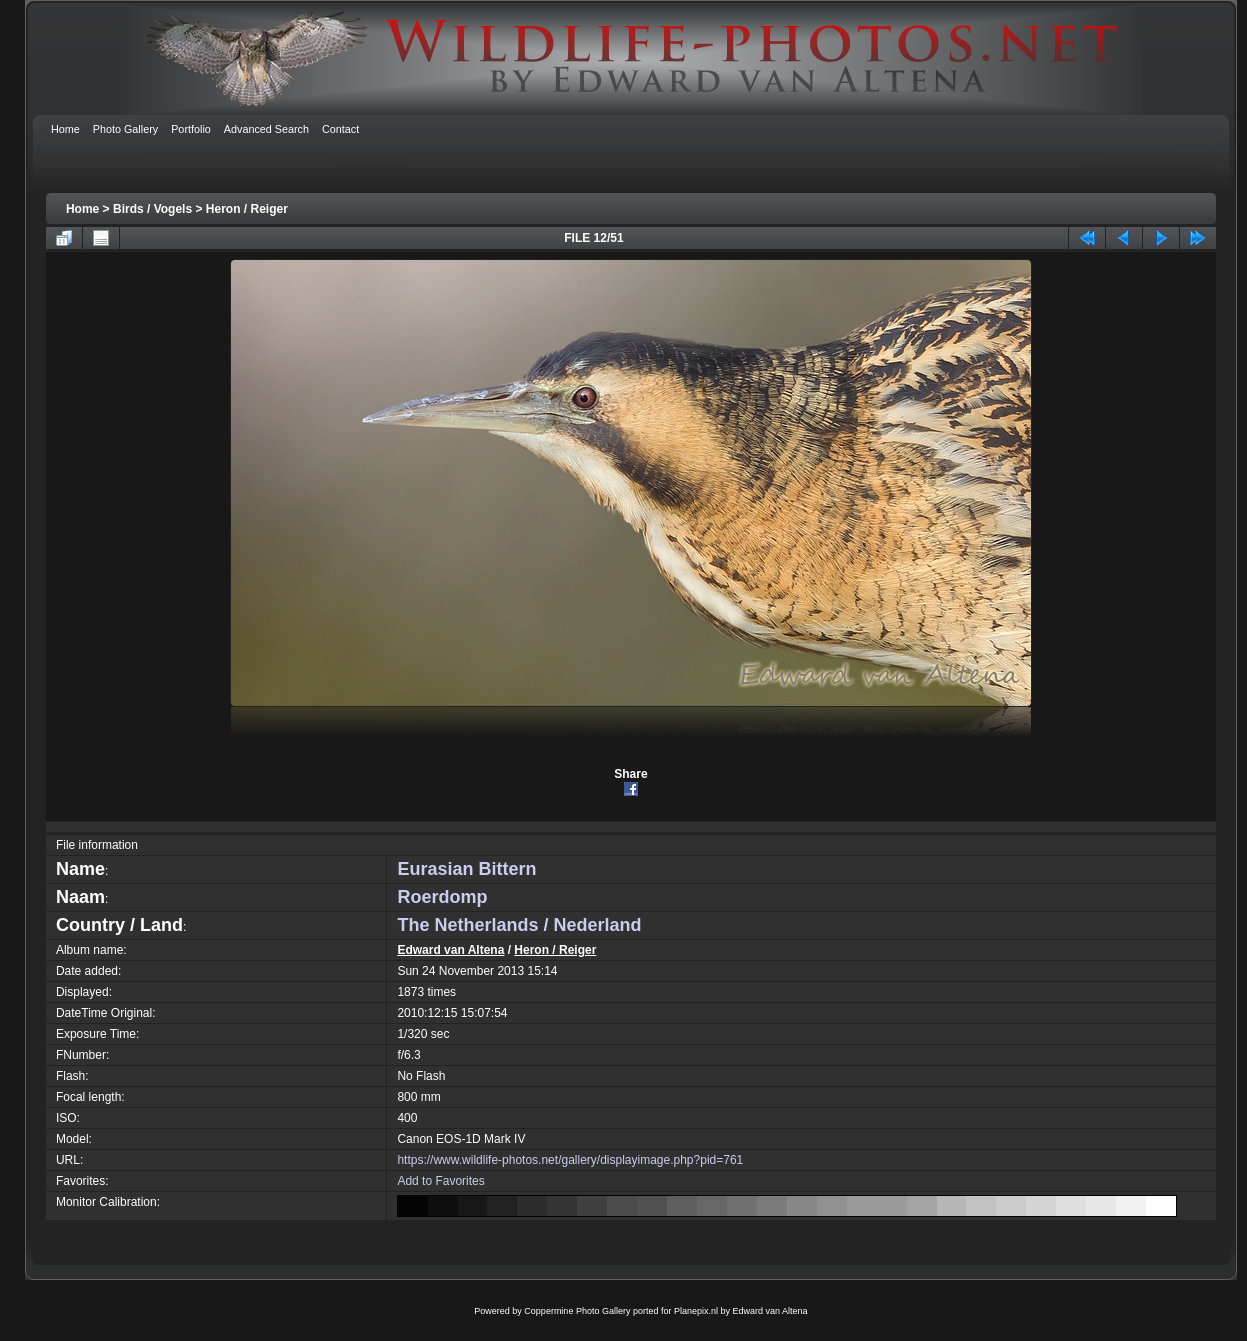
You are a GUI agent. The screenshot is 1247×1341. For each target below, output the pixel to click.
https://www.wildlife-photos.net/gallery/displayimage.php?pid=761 (570, 1160)
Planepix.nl (696, 1311)
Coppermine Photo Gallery (577, 1311)
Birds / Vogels (152, 209)
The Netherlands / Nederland (519, 925)
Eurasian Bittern (466, 869)
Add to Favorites (440, 1181)
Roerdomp (442, 897)
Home (82, 209)
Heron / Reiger (247, 209)
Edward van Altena (450, 950)
